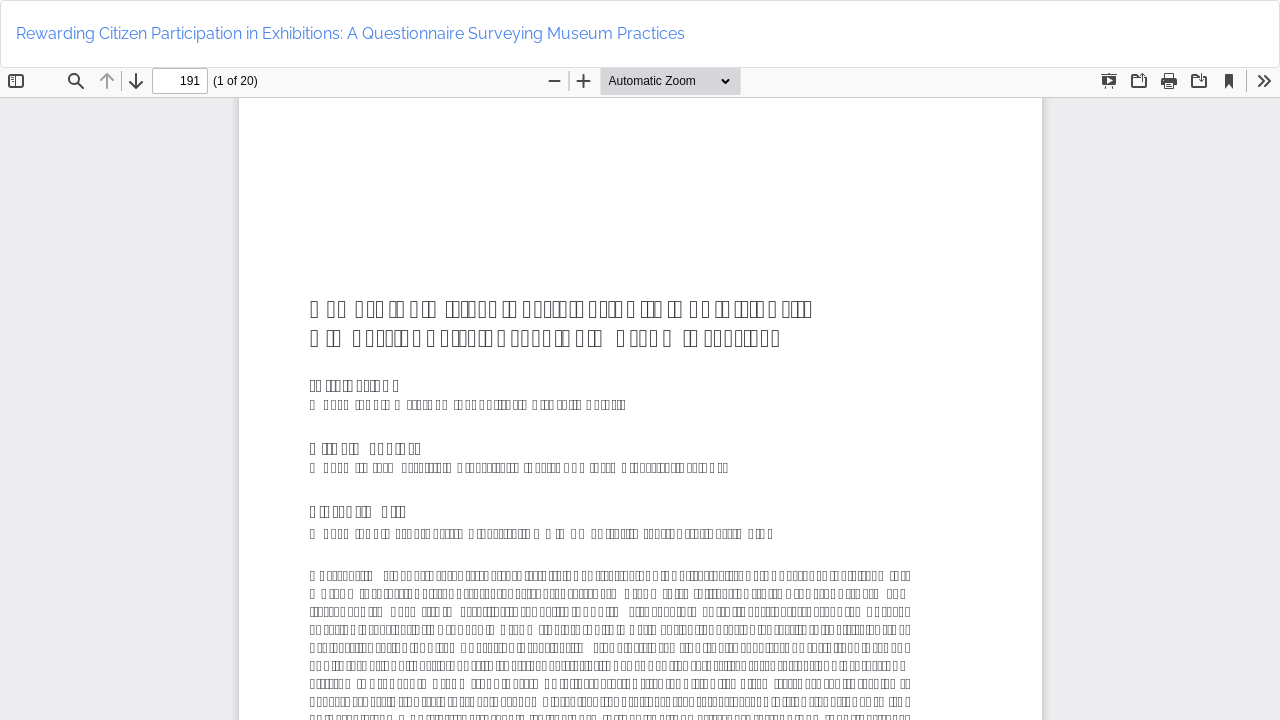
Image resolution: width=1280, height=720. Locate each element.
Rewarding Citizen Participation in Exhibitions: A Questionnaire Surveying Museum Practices (350, 33)
